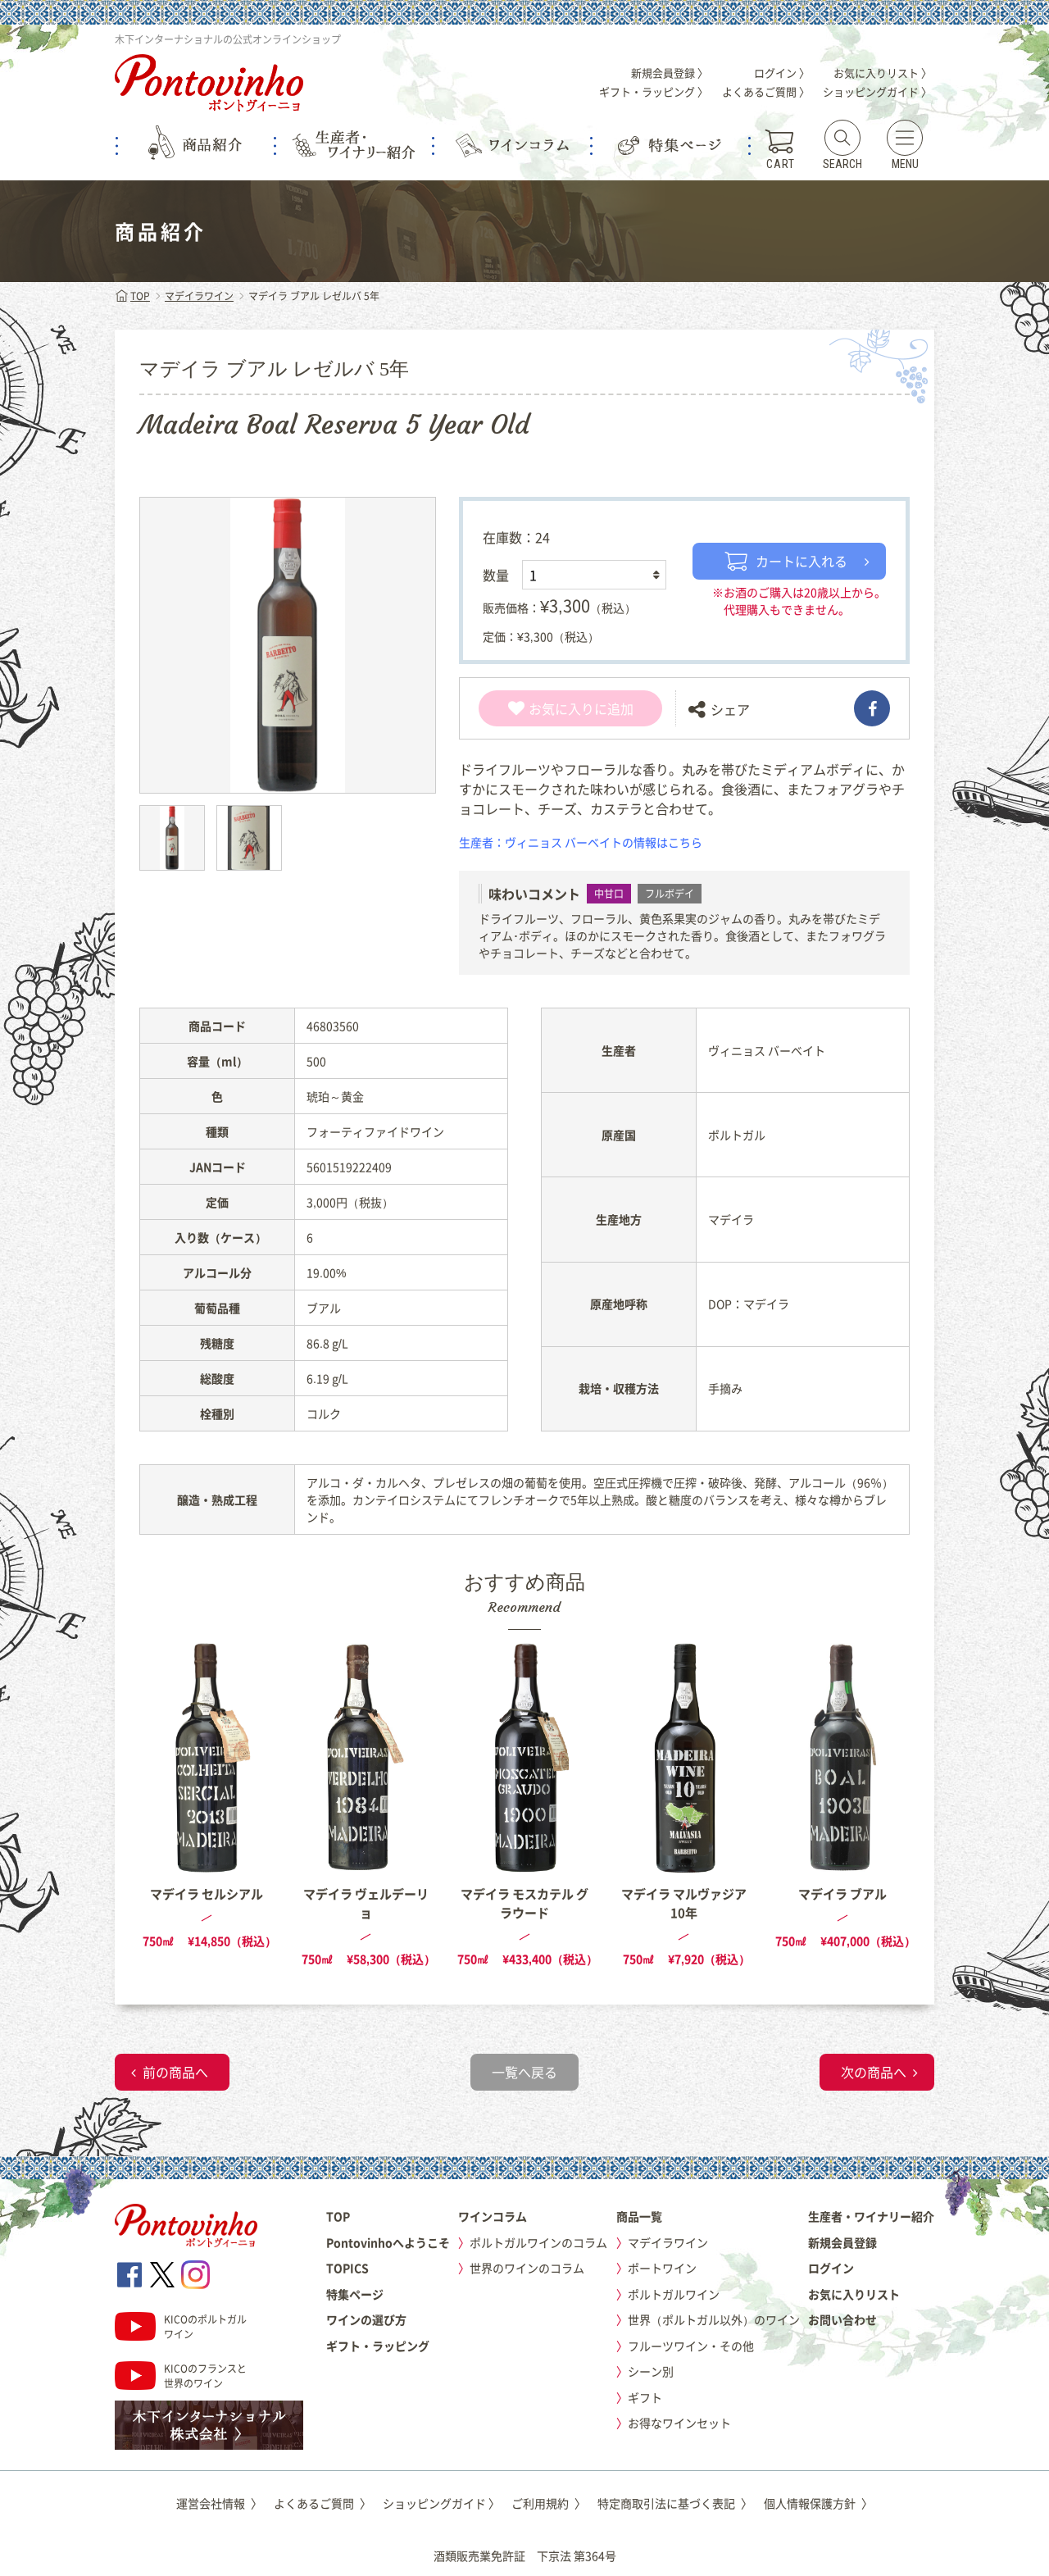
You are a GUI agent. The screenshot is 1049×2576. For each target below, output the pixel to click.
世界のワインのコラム (527, 2268)
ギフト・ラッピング (377, 2345)
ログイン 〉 (782, 72)
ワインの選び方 (366, 2319)
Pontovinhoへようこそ (388, 2242)
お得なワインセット (679, 2422)
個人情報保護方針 (818, 2503)
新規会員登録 (842, 2242)
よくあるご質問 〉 (766, 91)
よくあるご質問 (322, 2503)
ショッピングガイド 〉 (877, 91)
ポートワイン (662, 2268)
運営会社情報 (219, 2503)
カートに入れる (785, 561)
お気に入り (551, 708)
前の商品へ (175, 2072)
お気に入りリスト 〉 (882, 72)
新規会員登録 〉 (669, 72)
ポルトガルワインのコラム (538, 2242)
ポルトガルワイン (674, 2294)
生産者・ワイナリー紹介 (871, 2216)
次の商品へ (873, 2072)
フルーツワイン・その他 (691, 2345)
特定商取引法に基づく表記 (674, 2503)
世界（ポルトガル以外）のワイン (714, 2319)
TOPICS (347, 2268)
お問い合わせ (842, 2319)
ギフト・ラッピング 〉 (653, 91)
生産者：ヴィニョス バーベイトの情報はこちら (580, 842)
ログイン (831, 2268)
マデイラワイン (199, 296)
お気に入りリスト (854, 2294)
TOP (132, 296)
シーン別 (651, 2371)
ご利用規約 (548, 2503)
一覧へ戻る (524, 2072)
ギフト (645, 2397)
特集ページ (355, 2294)
